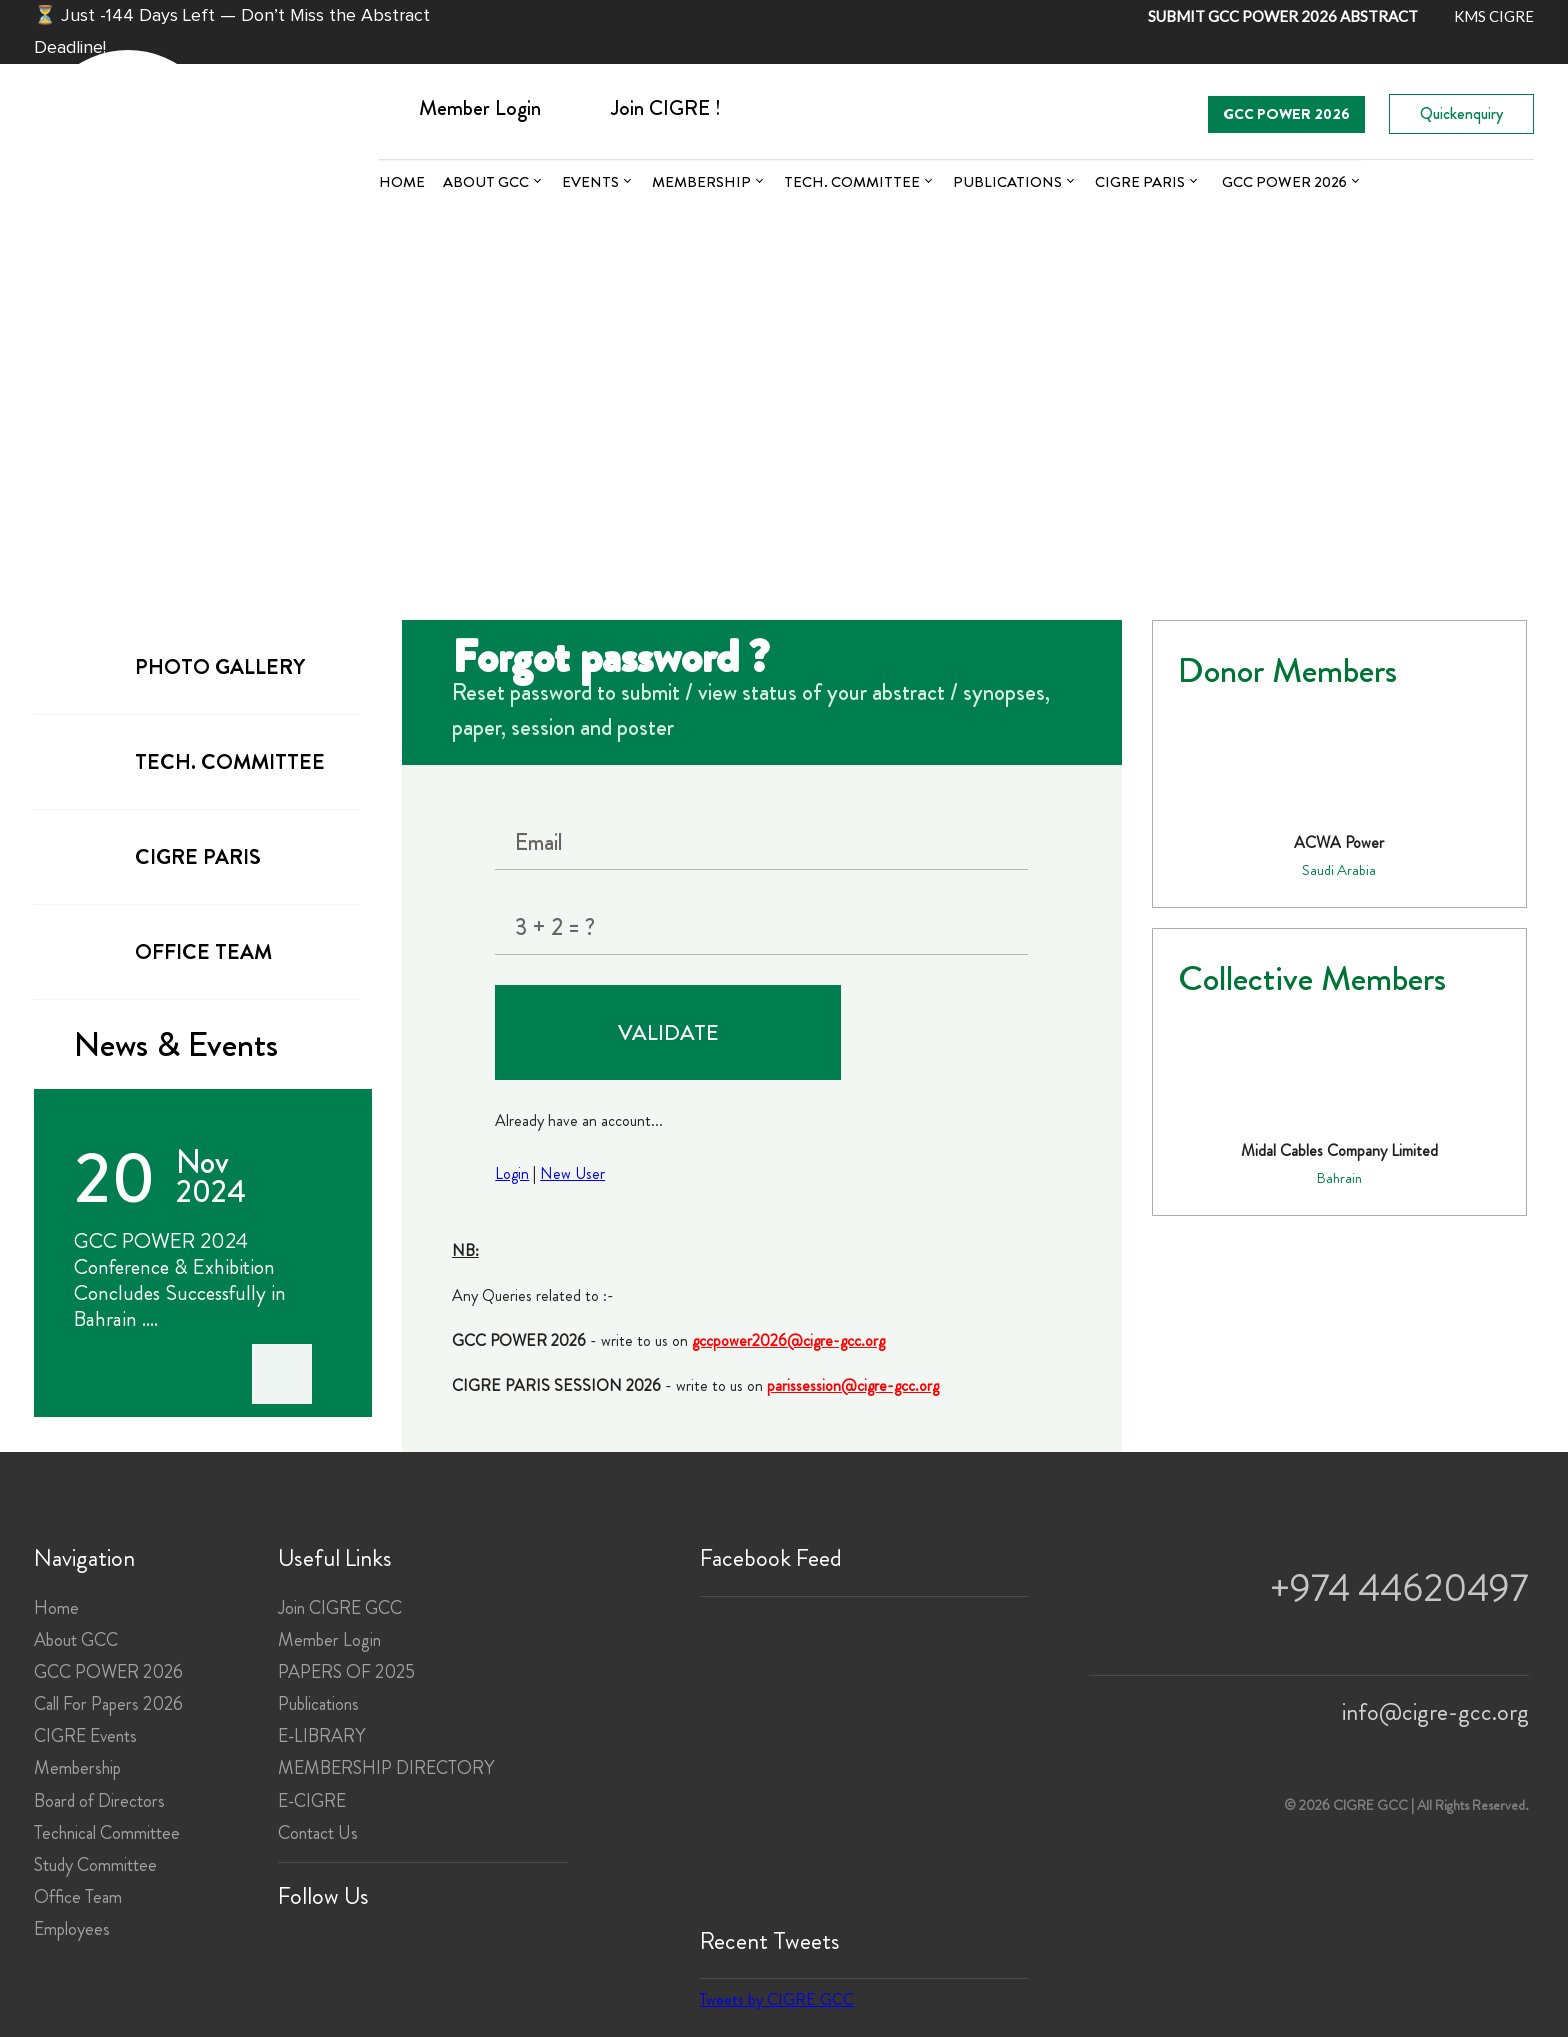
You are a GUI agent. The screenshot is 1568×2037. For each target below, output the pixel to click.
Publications (1007, 182)
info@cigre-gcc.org (1435, 1712)
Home (402, 182)
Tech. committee (852, 182)
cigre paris (162, 855)
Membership (701, 182)
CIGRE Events (85, 1736)
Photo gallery (184, 665)
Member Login (329, 1640)
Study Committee (95, 1865)
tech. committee (194, 760)
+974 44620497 (1399, 1588)
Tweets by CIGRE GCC (777, 1999)
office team (168, 950)
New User (572, 1173)
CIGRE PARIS (1140, 182)
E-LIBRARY (321, 1736)
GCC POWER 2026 (1286, 114)
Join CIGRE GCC (340, 1608)
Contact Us (318, 1833)
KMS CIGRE (1494, 16)
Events (590, 182)
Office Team (78, 1897)
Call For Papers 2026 (108, 1704)
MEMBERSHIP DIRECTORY (386, 1768)
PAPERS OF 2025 (346, 1672)
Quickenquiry (1461, 113)
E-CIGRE (312, 1801)
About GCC (486, 182)
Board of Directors (99, 1801)
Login (512, 1173)
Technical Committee (107, 1833)
